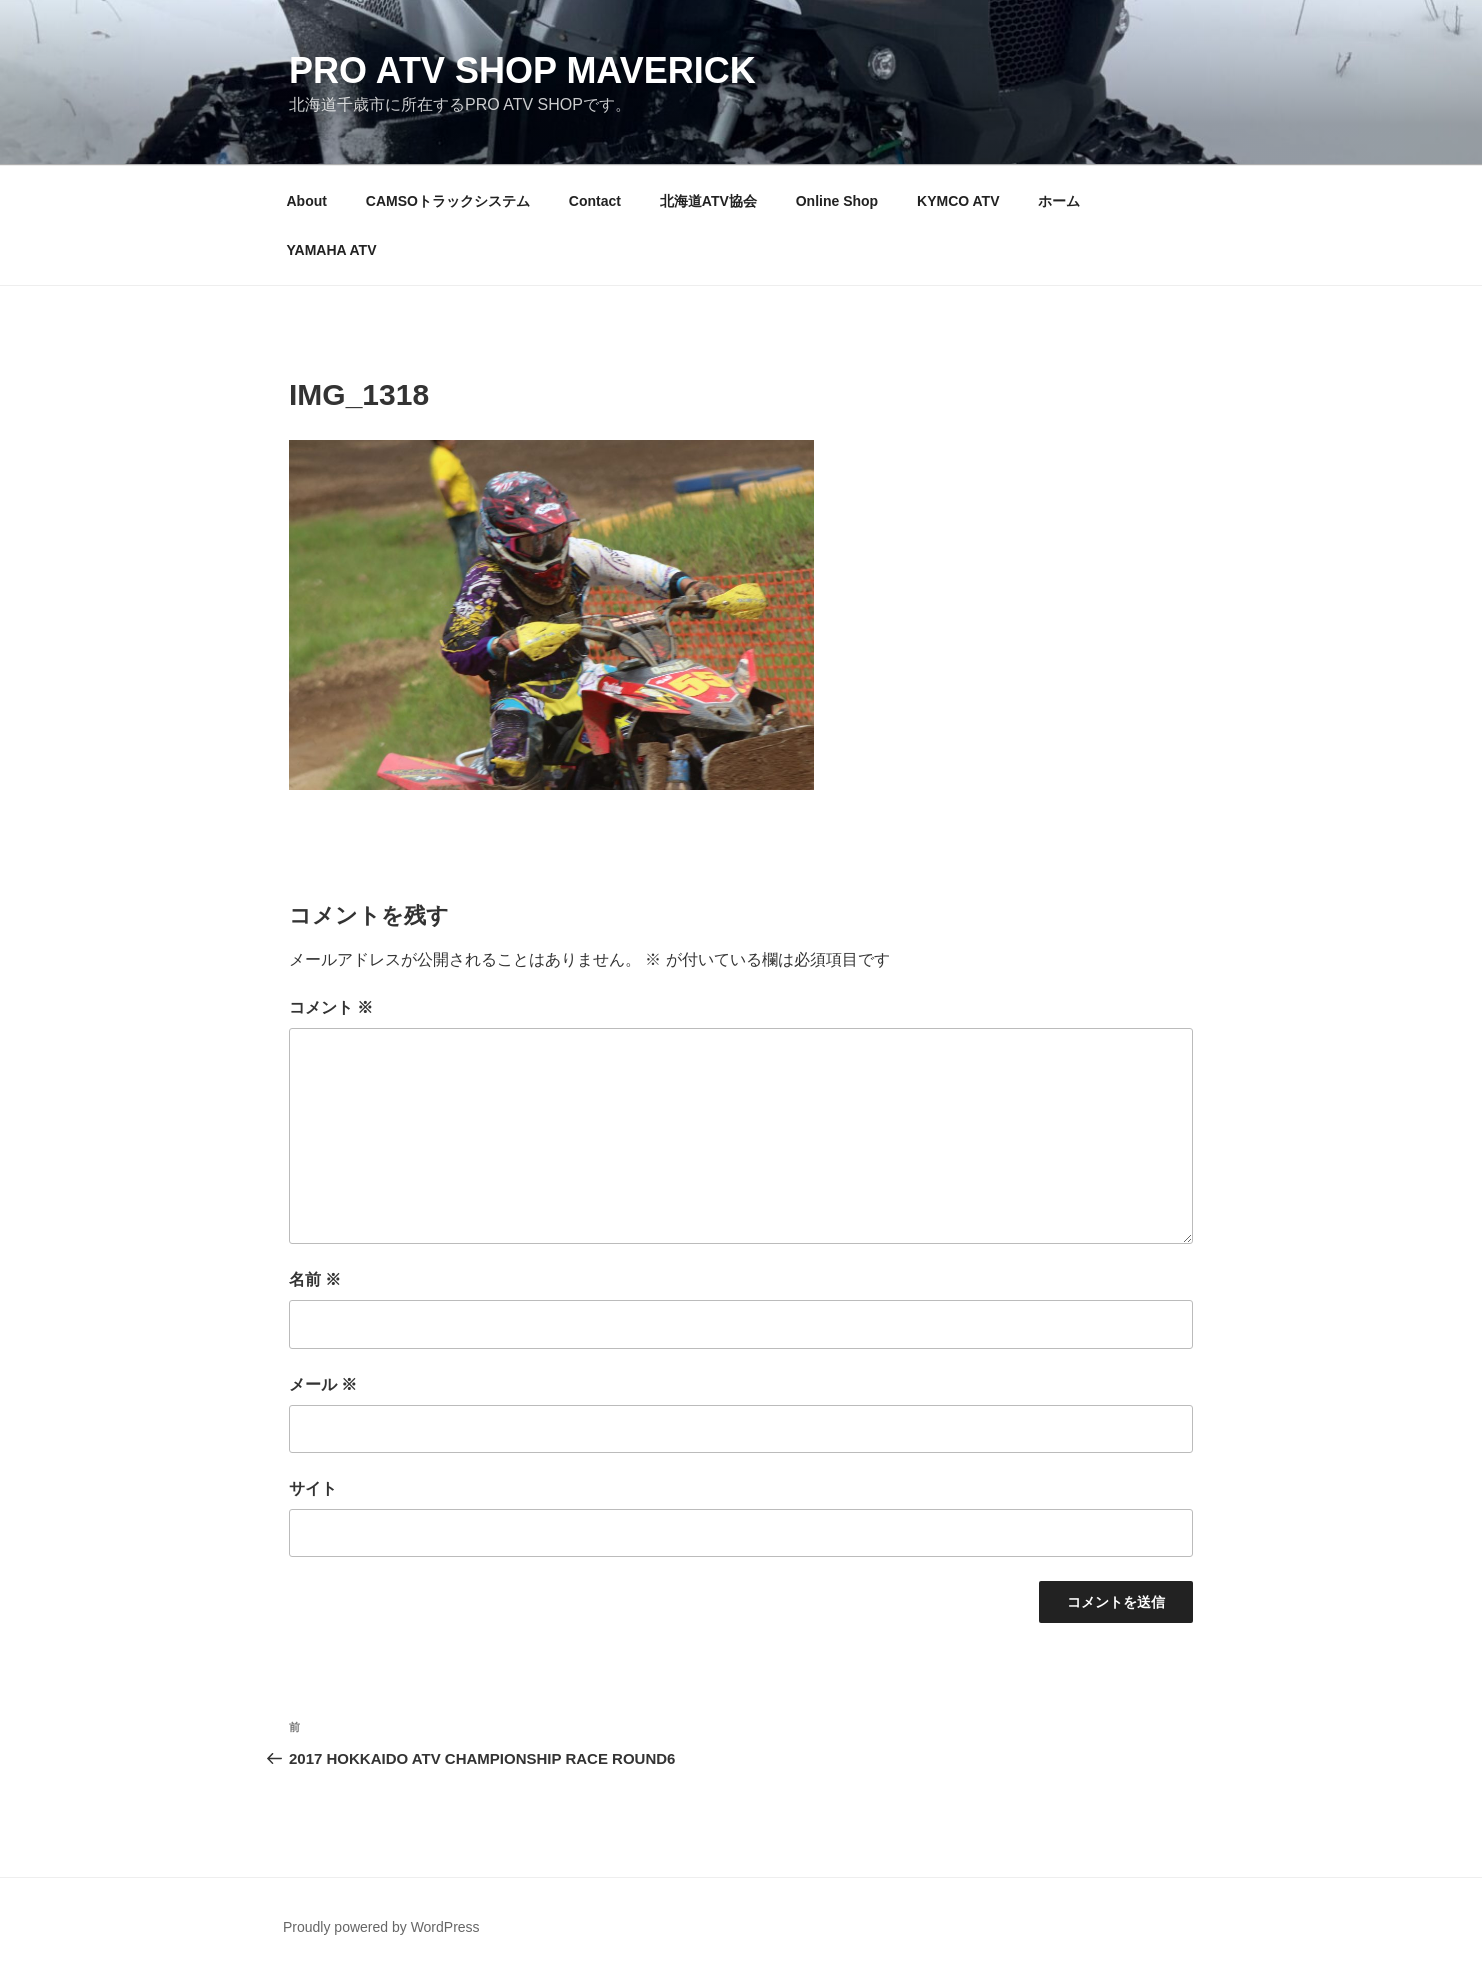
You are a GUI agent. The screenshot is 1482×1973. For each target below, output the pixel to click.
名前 (315, 1279)
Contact (595, 201)
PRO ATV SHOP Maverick (522, 70)
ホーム (1059, 201)
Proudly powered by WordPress (381, 1927)
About (307, 201)
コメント (331, 1007)
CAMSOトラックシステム (448, 201)
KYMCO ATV (958, 201)
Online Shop (837, 201)
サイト (313, 1488)
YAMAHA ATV (332, 250)
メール (323, 1384)
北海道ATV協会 (708, 201)
